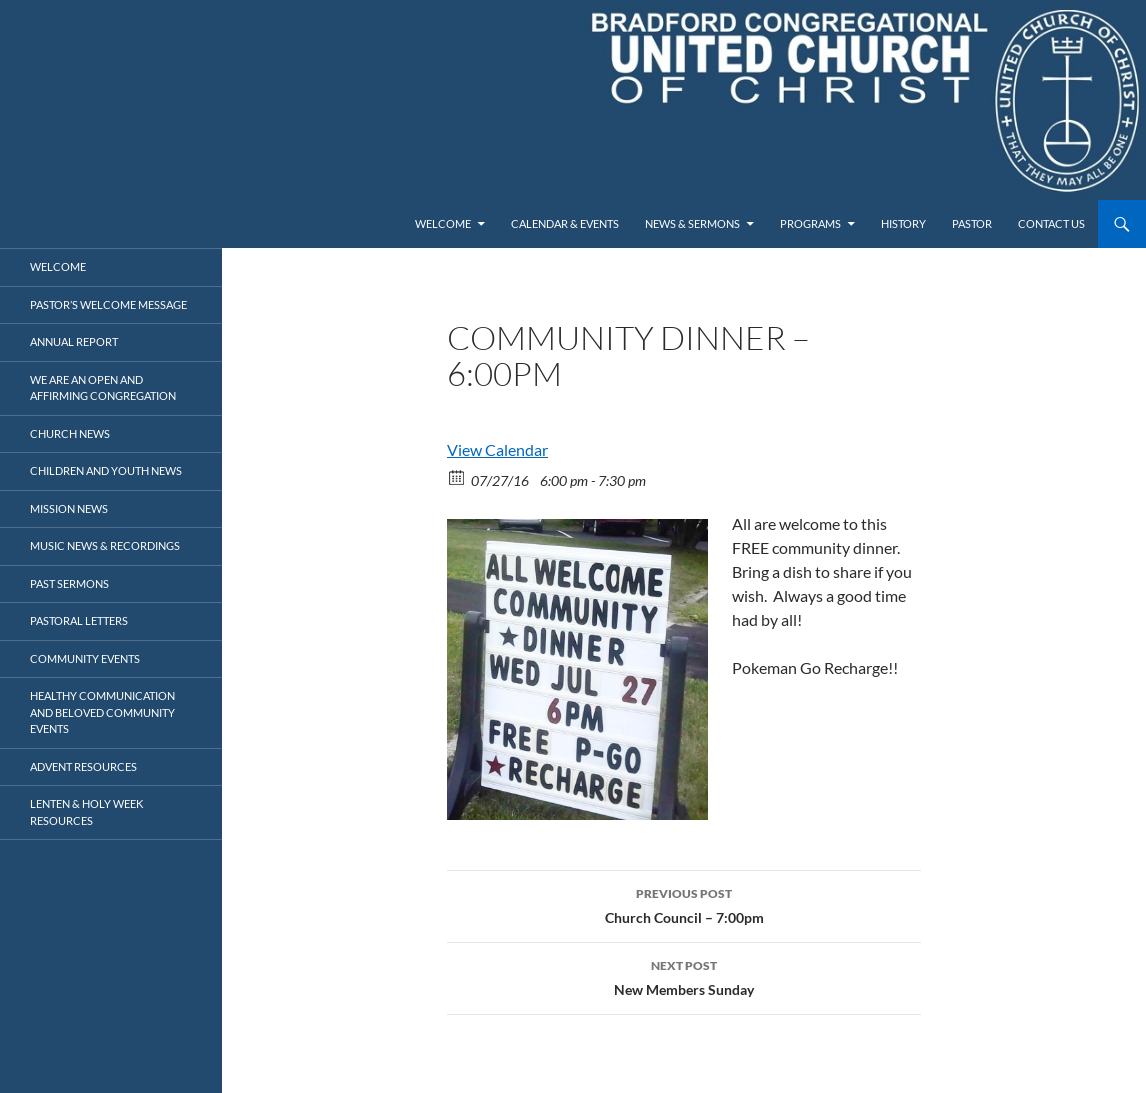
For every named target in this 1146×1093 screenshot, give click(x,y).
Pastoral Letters (79, 620)
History (903, 223)
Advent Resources (83, 766)
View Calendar (497, 449)
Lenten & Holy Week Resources (86, 812)
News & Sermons (692, 223)
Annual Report (74, 341)
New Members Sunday (684, 976)
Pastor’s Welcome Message (108, 304)
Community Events (85, 658)
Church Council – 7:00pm (684, 904)
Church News (70, 433)
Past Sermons (69, 583)
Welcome (443, 223)
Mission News (69, 508)
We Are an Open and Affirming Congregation (103, 388)
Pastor (972, 223)
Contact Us (1051, 223)
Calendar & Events (565, 223)
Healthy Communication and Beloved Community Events (102, 712)
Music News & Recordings (105, 545)
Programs (810, 223)
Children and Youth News (106, 470)
